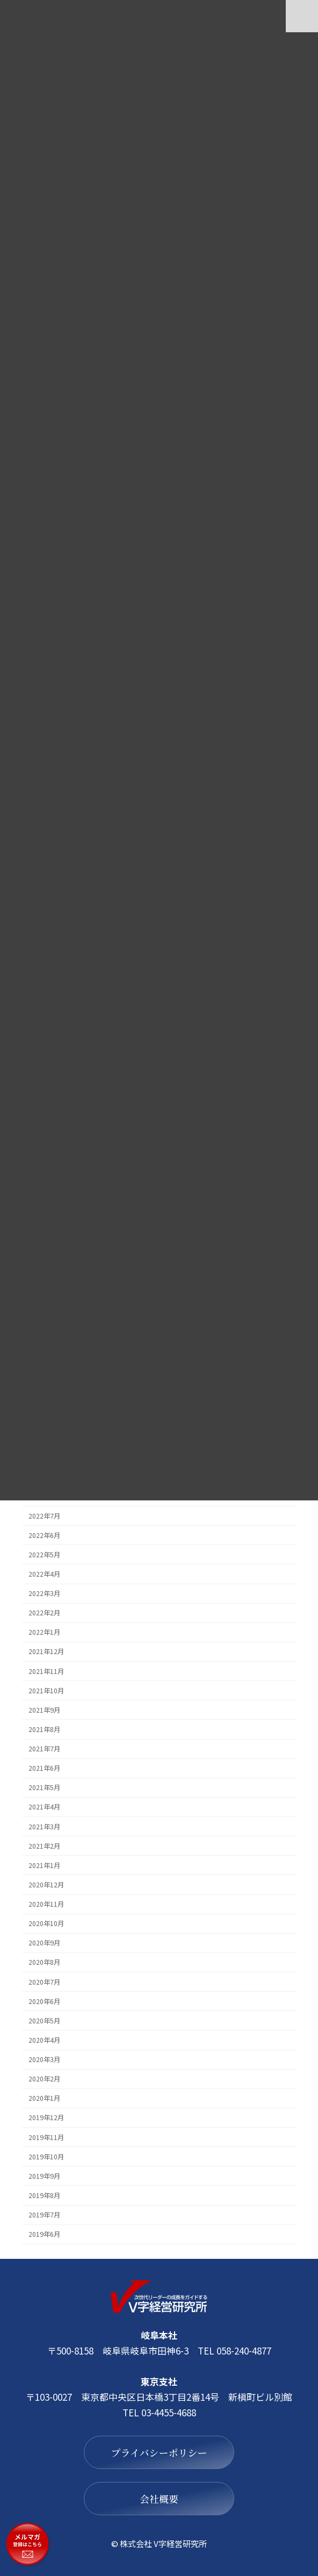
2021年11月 (46, 1671)
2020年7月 (44, 1981)
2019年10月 (46, 2156)
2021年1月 (44, 1865)
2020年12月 (46, 1884)
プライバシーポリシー (159, 2452)
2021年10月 (46, 1690)
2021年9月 (44, 1709)
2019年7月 (44, 2215)
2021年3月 (44, 1826)
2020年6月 (44, 2001)
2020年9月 (44, 1943)
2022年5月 (44, 1554)
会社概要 (159, 2499)
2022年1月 (44, 1632)
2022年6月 (44, 1535)
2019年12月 (46, 2117)
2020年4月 (44, 2039)
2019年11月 (46, 2137)
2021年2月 (44, 1845)
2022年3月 (44, 1593)
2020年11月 (46, 1904)
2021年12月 (46, 1651)
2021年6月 (44, 1768)
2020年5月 (44, 2020)
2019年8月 (44, 2195)
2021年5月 (44, 1787)
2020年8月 (44, 1962)
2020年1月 (44, 2098)
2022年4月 (44, 1573)
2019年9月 (44, 2175)
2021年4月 (44, 1807)
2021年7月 (44, 1749)
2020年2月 (44, 2079)
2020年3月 (44, 2059)
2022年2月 (44, 1613)
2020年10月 (46, 1923)
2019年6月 (44, 2234)
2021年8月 (44, 1729)
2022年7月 (44, 1515)
